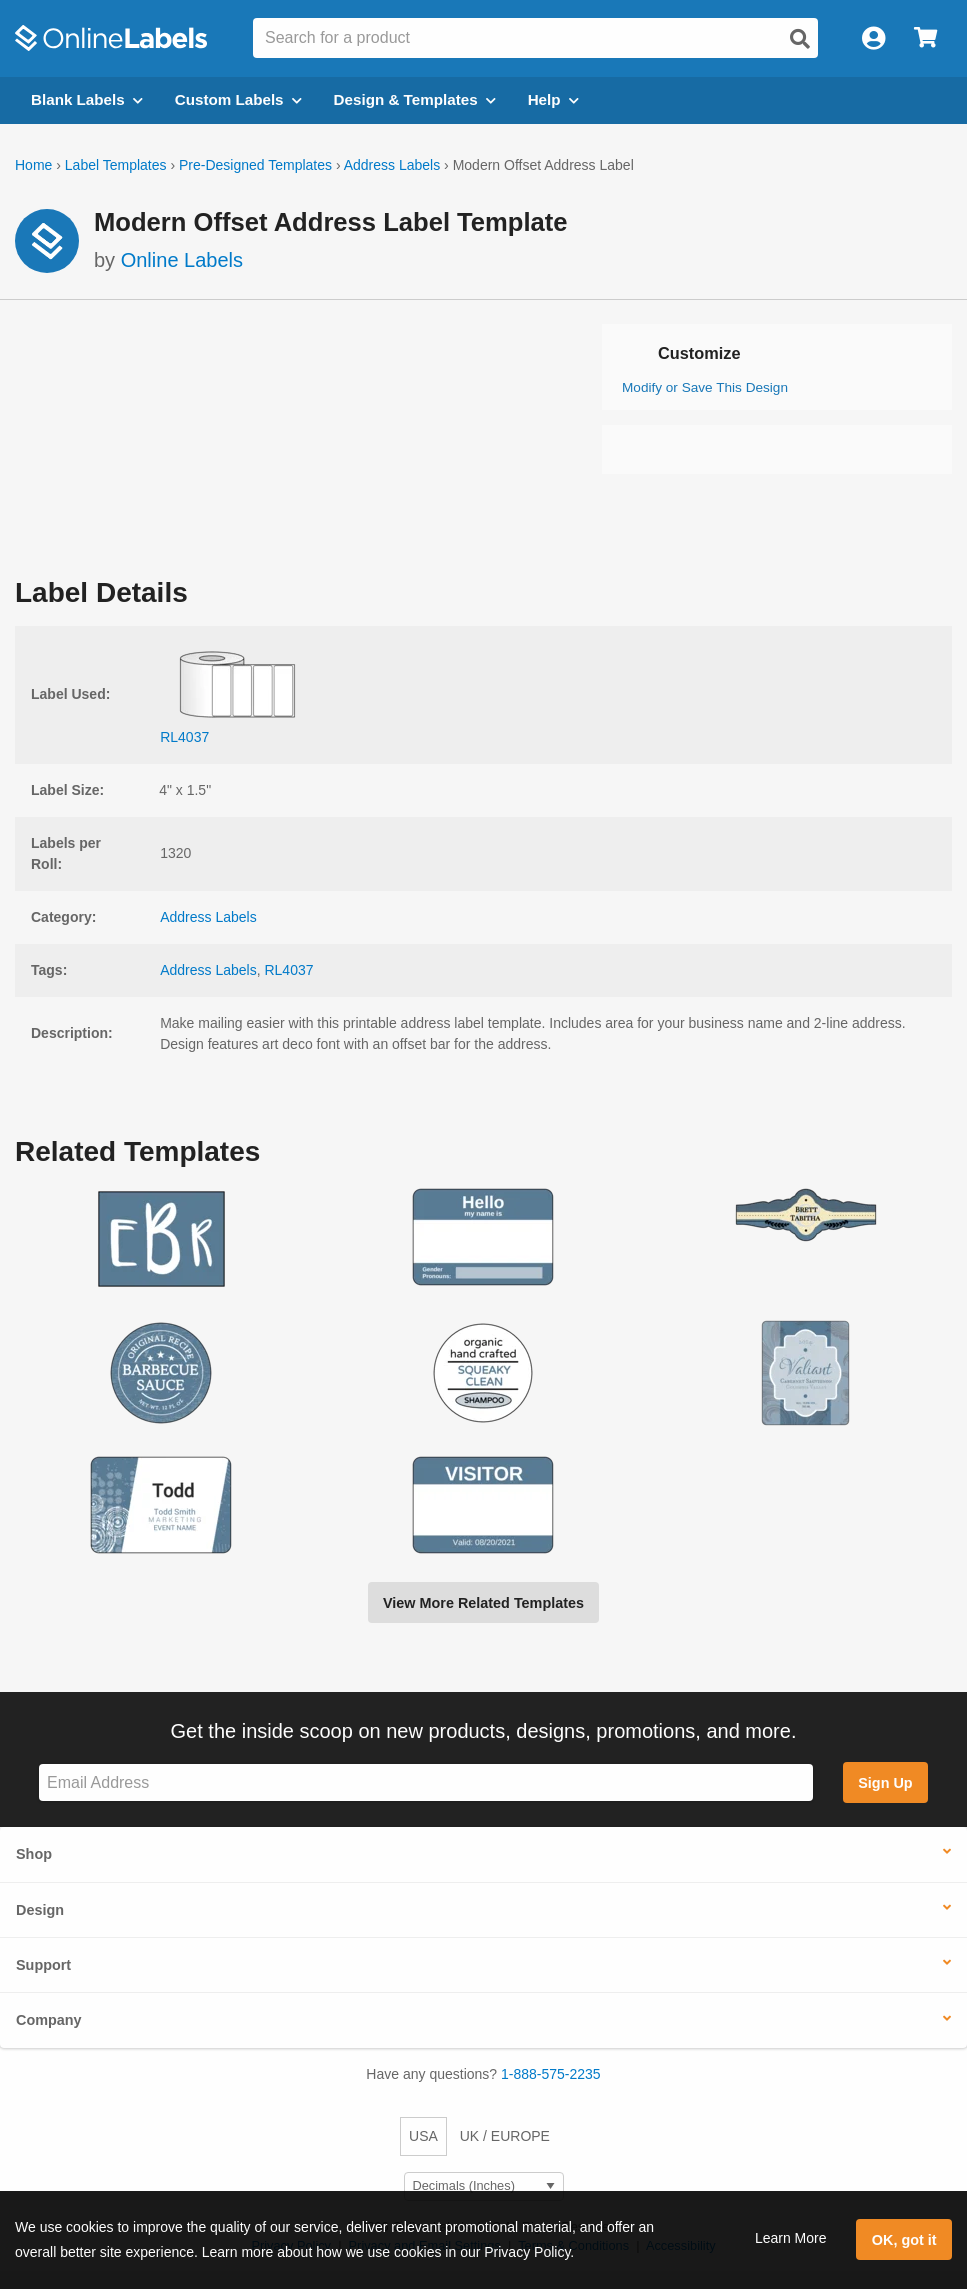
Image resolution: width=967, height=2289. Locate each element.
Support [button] (43, 1965)
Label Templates (116, 165)
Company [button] (49, 2020)
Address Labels (392, 165)
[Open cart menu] (925, 38)
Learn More (791, 2238)
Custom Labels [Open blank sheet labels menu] (238, 99)
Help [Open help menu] (553, 99)
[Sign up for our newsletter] (426, 1782)
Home (33, 165)
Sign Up (885, 1783)
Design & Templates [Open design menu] (415, 99)
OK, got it (904, 2240)
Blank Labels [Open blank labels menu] (87, 99)
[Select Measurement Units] (484, 2186)
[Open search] (800, 39)
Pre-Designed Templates (255, 165)
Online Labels (182, 260)
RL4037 (288, 970)
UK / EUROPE (505, 2136)
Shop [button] (34, 1854)
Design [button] (40, 1910)
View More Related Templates (483, 1603)
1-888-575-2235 (551, 2074)
